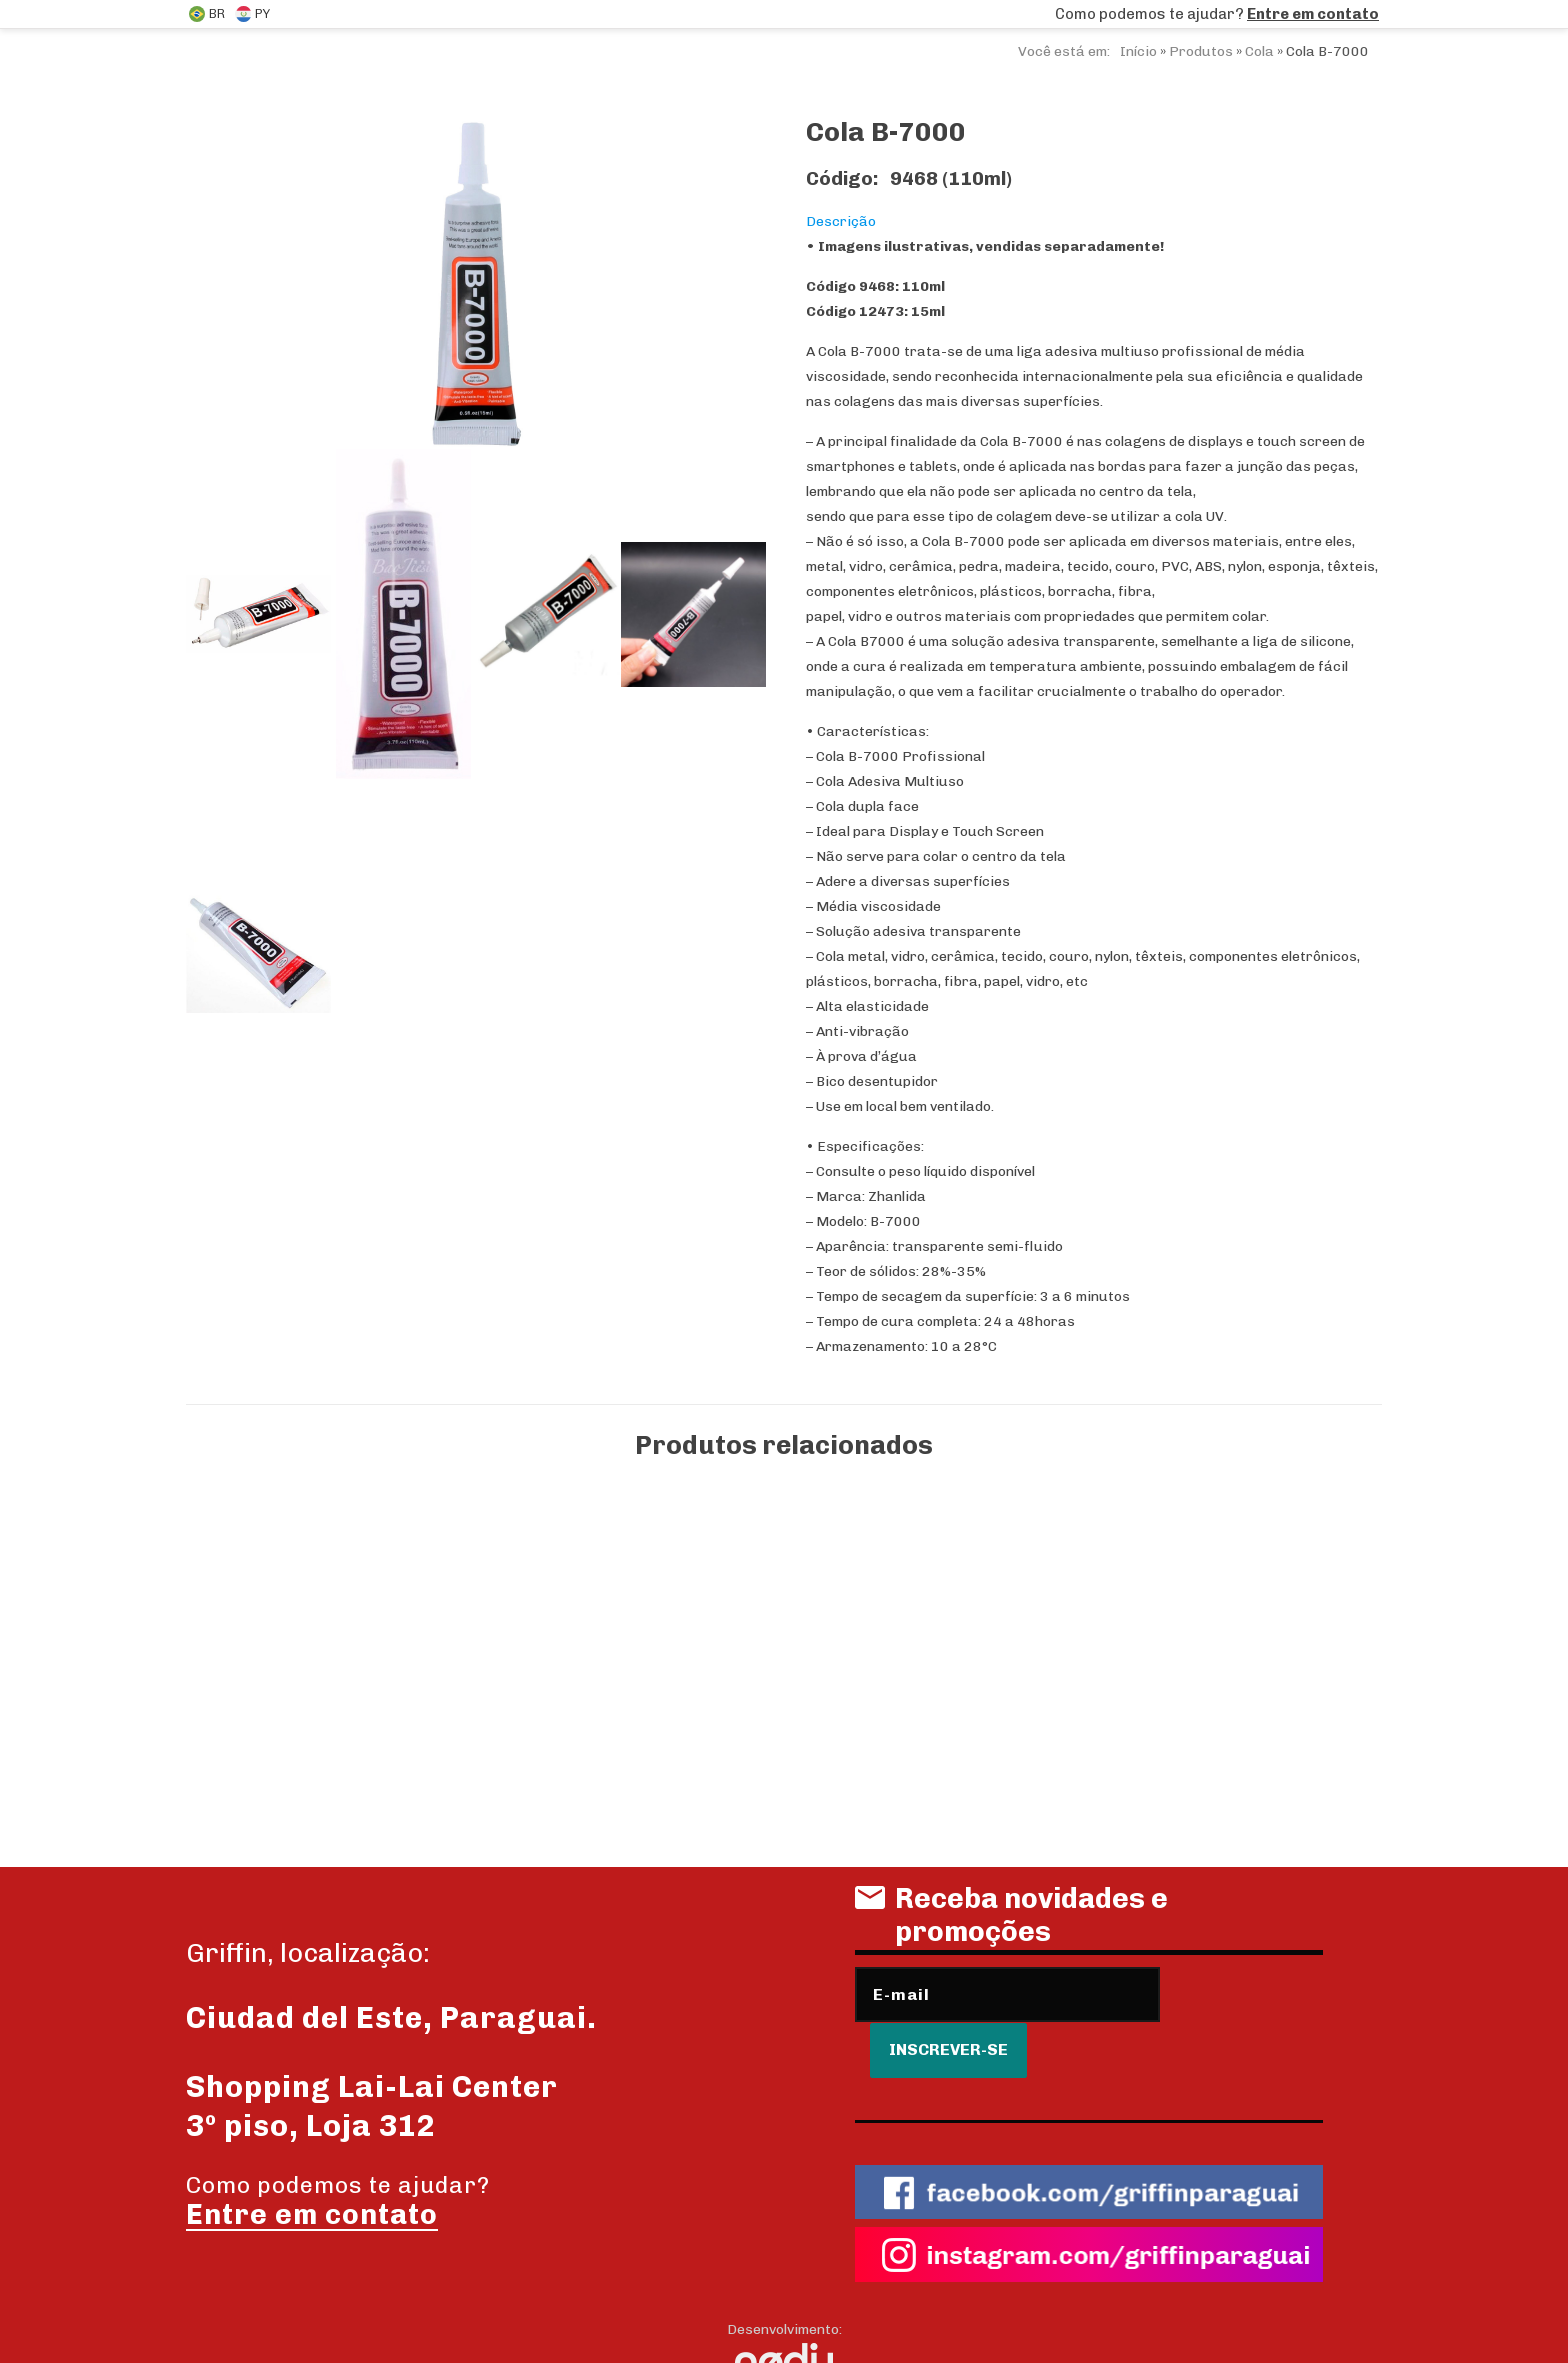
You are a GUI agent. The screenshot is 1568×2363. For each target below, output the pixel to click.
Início (1138, 51)
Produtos (1201, 51)
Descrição (841, 221)
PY (252, 14)
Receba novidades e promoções (1011, 1922)
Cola (1259, 51)
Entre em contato (1313, 14)
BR (207, 14)
